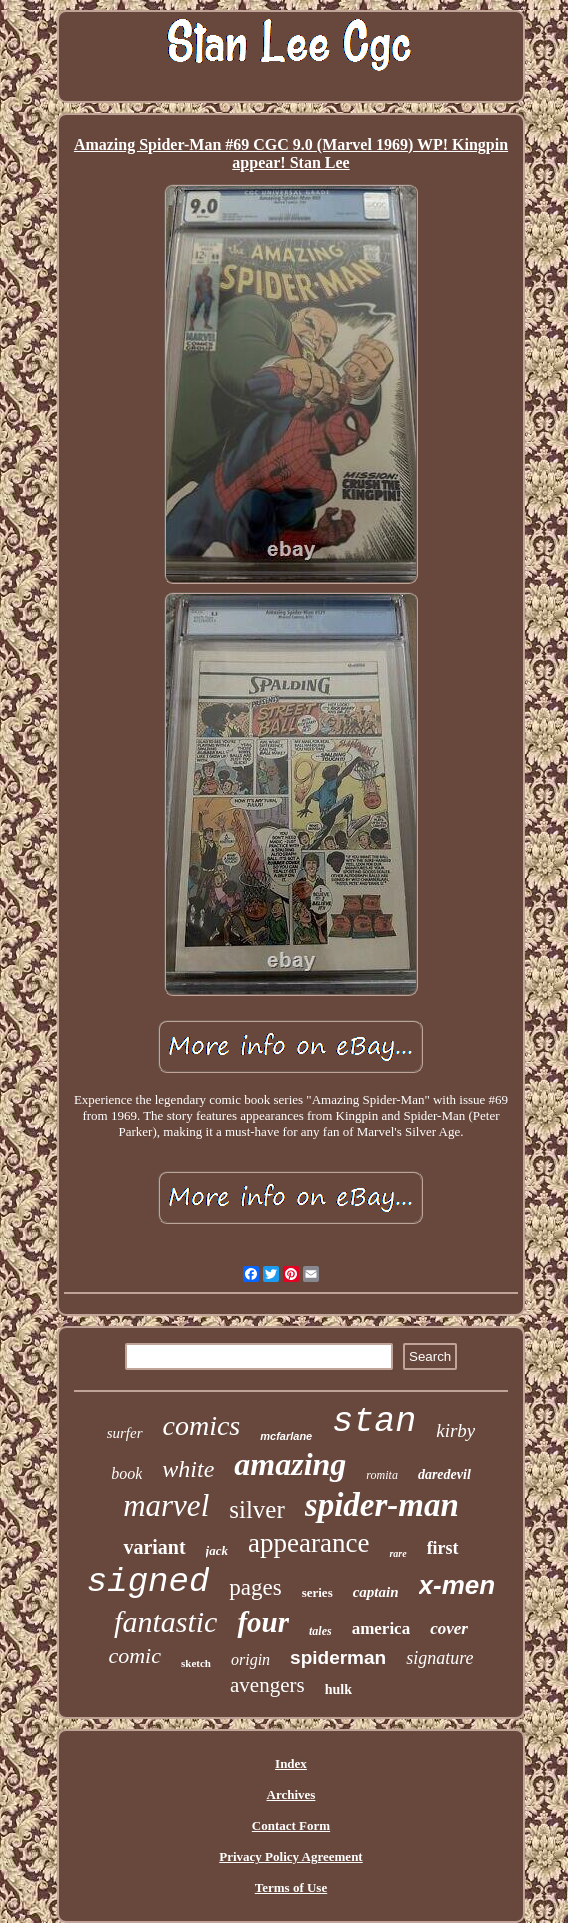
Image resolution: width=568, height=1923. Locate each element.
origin (250, 1659)
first (443, 1548)
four (263, 1622)
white (188, 1469)
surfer (125, 1433)
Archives (291, 1794)
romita (382, 1475)
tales (320, 1631)
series (317, 1592)
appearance (308, 1543)
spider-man (382, 1505)
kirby (455, 1430)
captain (376, 1592)
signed (148, 1582)
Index (291, 1763)
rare (397, 1553)
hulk (338, 1689)
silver (257, 1509)
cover (449, 1628)
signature (439, 1658)
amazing (290, 1464)
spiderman (338, 1657)
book (126, 1473)
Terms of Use (291, 1887)
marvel (166, 1505)
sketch (196, 1663)
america (381, 1628)
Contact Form (291, 1825)
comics (202, 1425)
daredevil (444, 1474)
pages (255, 1587)
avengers (267, 1685)
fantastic (165, 1621)
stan (374, 1422)
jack (217, 1550)
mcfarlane (286, 1436)
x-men (457, 1585)
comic (134, 1655)
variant (154, 1547)
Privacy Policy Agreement (290, 1856)
